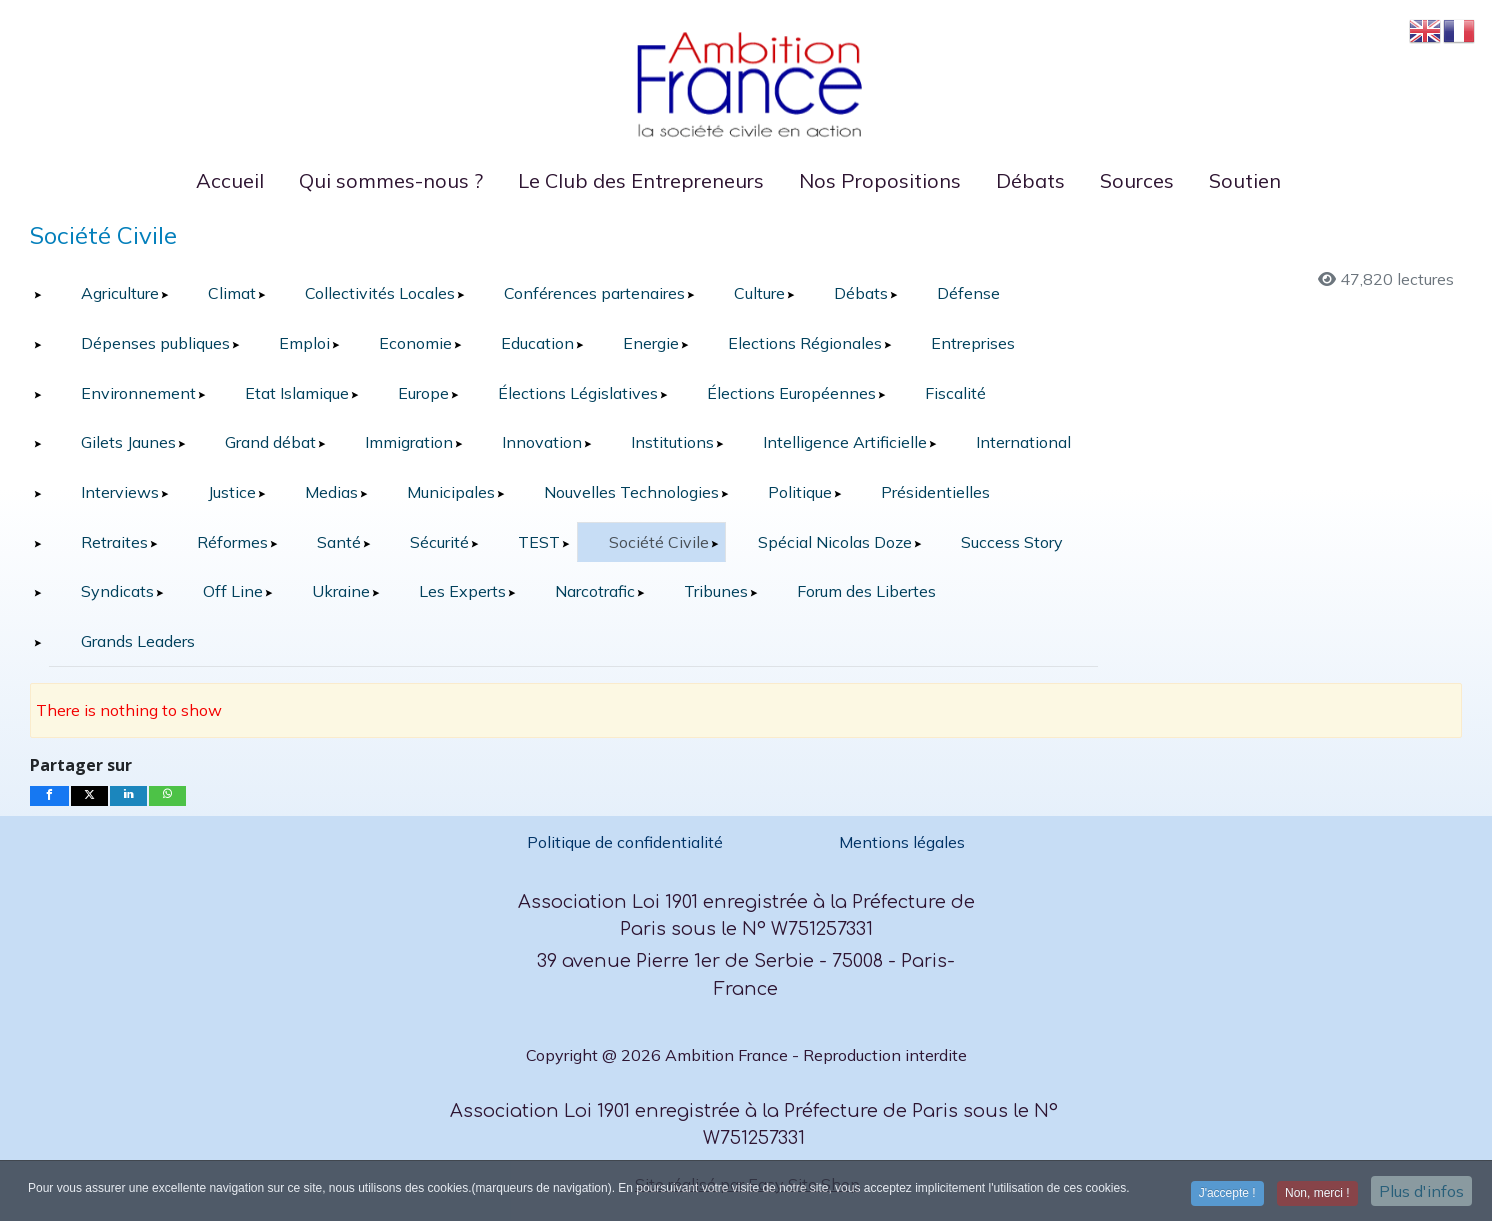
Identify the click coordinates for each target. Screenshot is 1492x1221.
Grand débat (270, 442)
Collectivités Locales (380, 293)
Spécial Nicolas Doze (835, 542)
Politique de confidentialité (627, 842)
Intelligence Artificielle (845, 442)
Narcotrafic (595, 591)
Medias (331, 492)
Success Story (1012, 542)
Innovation (542, 442)
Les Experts (462, 591)
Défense (968, 293)
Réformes (232, 542)
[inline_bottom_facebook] (49, 796)
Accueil (230, 180)
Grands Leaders (138, 641)
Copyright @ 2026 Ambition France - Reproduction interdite (746, 1055)
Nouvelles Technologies (631, 492)
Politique (800, 492)
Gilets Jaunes (128, 442)
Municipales (451, 492)
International (1023, 442)
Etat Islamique (297, 393)
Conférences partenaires (594, 293)
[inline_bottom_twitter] (90, 796)
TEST (539, 542)
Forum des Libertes (866, 591)
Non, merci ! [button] (1317, 1196)
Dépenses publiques (155, 343)
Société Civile (659, 542)
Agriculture (120, 293)
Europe (423, 393)
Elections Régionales (805, 343)
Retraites (114, 542)
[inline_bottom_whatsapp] (168, 796)
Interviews (120, 492)
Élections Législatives (578, 393)
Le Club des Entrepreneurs (641, 180)
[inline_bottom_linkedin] (129, 796)
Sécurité (439, 542)
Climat (232, 293)
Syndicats (117, 591)
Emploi (304, 343)
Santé (339, 542)
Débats (861, 293)
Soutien (1245, 180)
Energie (651, 343)
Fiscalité (955, 393)
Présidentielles (935, 492)
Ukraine (341, 591)
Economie (415, 343)
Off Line (233, 591)
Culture (759, 293)
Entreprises (973, 343)
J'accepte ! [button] (1227, 1196)
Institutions (672, 442)
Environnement (138, 393)
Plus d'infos (1421, 1194)
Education (537, 343)
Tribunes (716, 591)
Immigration (409, 442)
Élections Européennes (791, 393)
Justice (232, 492)
